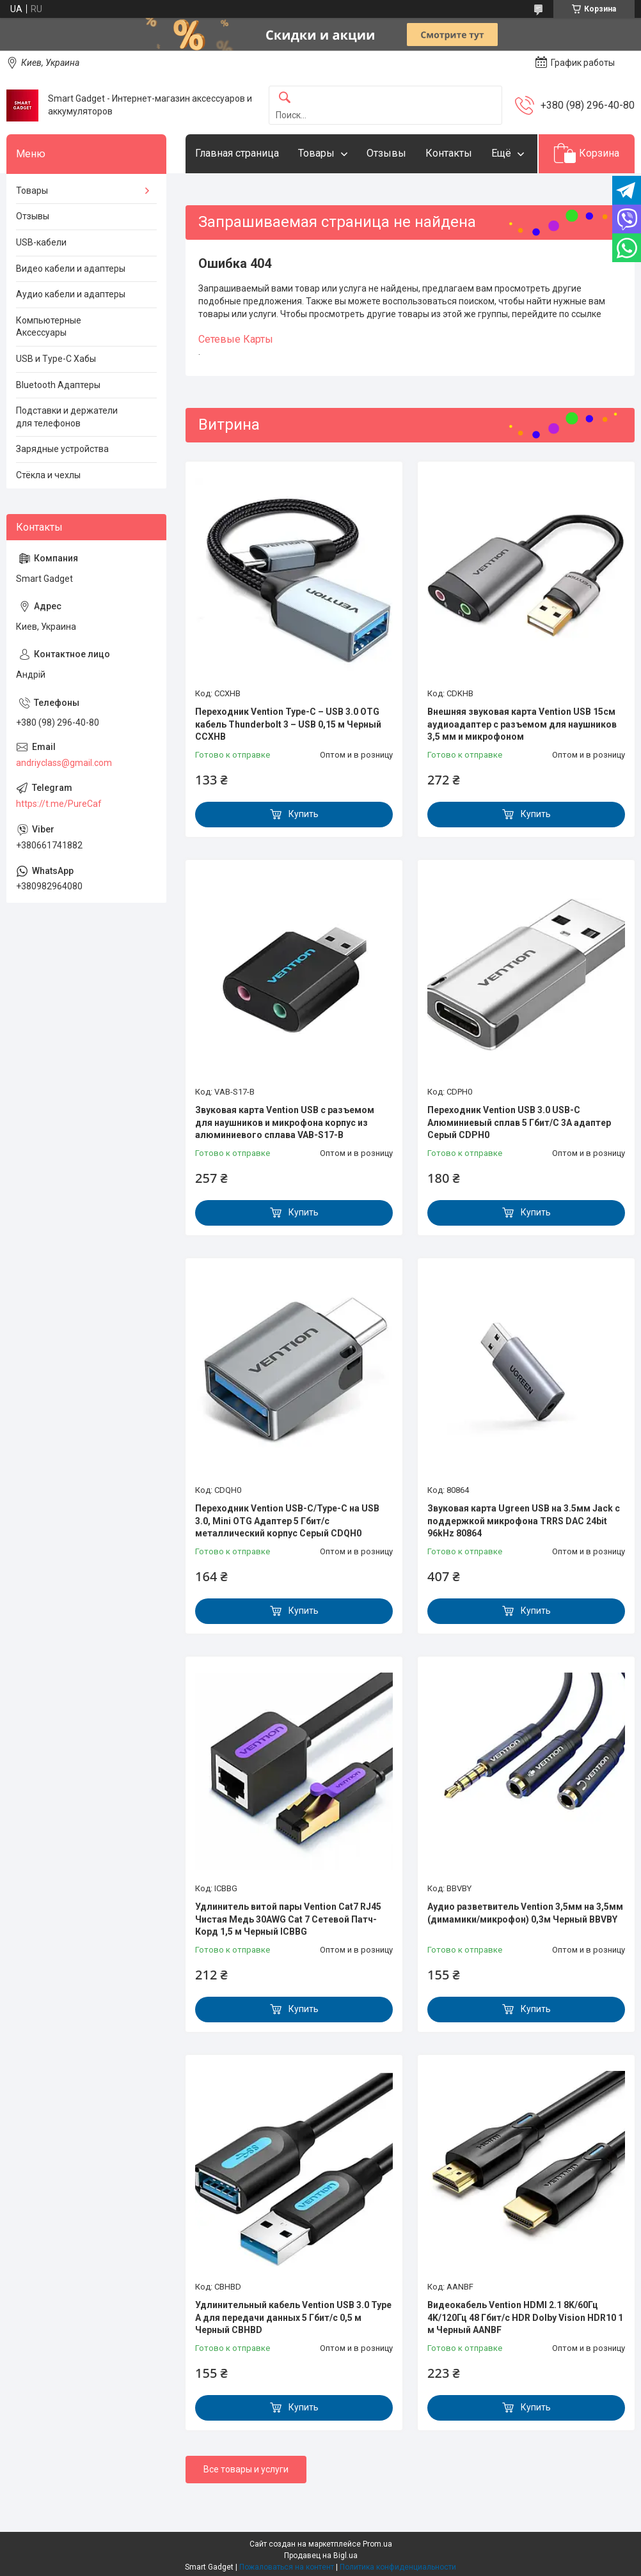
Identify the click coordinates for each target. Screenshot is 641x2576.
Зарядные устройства (62, 449)
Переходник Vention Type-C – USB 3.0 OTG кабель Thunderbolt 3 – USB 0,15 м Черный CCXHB (288, 724)
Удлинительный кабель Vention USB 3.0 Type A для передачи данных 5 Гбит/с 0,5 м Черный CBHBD (293, 2317)
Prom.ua (377, 2544)
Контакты (448, 153)
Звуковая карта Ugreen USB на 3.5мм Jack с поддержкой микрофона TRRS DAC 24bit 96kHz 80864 (523, 1520)
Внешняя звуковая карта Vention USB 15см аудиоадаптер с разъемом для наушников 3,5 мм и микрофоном (522, 724)
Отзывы (386, 153)
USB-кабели (41, 242)
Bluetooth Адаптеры (58, 385)
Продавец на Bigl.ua (321, 2555)
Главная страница (237, 153)
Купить (304, 814)
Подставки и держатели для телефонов (67, 416)
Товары (316, 153)
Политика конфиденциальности (398, 2567)
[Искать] (285, 98)
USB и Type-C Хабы (56, 359)
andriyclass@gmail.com (64, 763)
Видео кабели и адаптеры (70, 268)
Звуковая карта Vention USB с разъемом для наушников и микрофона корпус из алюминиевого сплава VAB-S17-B (284, 1122)
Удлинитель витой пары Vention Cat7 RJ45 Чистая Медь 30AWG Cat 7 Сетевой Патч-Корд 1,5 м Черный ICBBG (288, 1919)
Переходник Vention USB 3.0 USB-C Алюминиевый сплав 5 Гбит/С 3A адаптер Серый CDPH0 (519, 1122)
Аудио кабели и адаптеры (70, 294)
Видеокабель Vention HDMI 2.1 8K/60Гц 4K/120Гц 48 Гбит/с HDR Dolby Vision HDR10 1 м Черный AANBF (525, 2317)
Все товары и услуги (246, 2469)
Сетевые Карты (235, 339)
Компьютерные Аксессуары (48, 326)
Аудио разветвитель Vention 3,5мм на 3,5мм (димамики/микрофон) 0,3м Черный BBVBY (525, 1912)
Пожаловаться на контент (286, 2567)
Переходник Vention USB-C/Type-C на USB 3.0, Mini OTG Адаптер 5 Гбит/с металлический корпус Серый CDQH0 (287, 1520)
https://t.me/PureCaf (59, 804)
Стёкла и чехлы (48, 475)
